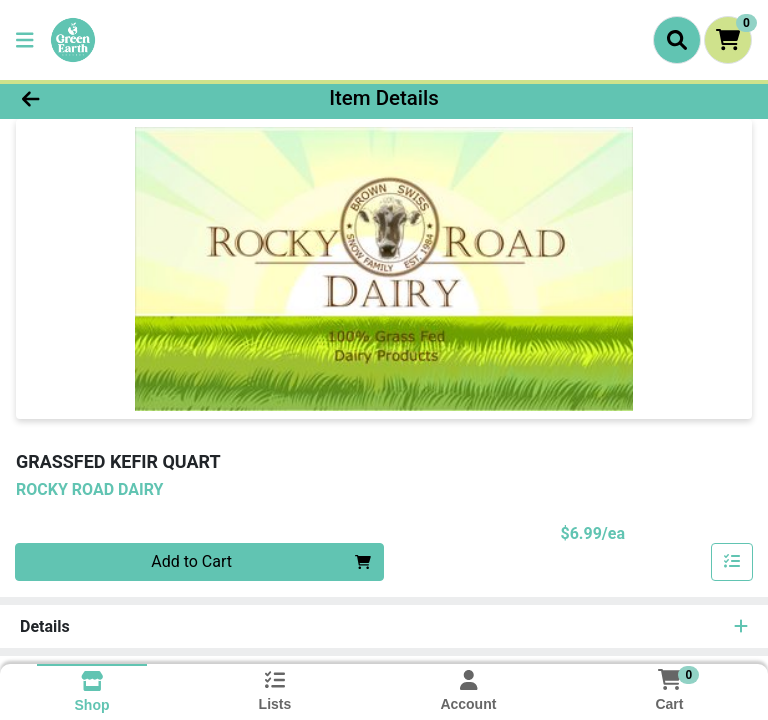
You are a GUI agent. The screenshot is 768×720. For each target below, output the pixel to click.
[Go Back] (108, 98)
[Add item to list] (732, 562)
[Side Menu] (25, 40)
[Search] (677, 40)
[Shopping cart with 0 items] (728, 40)
